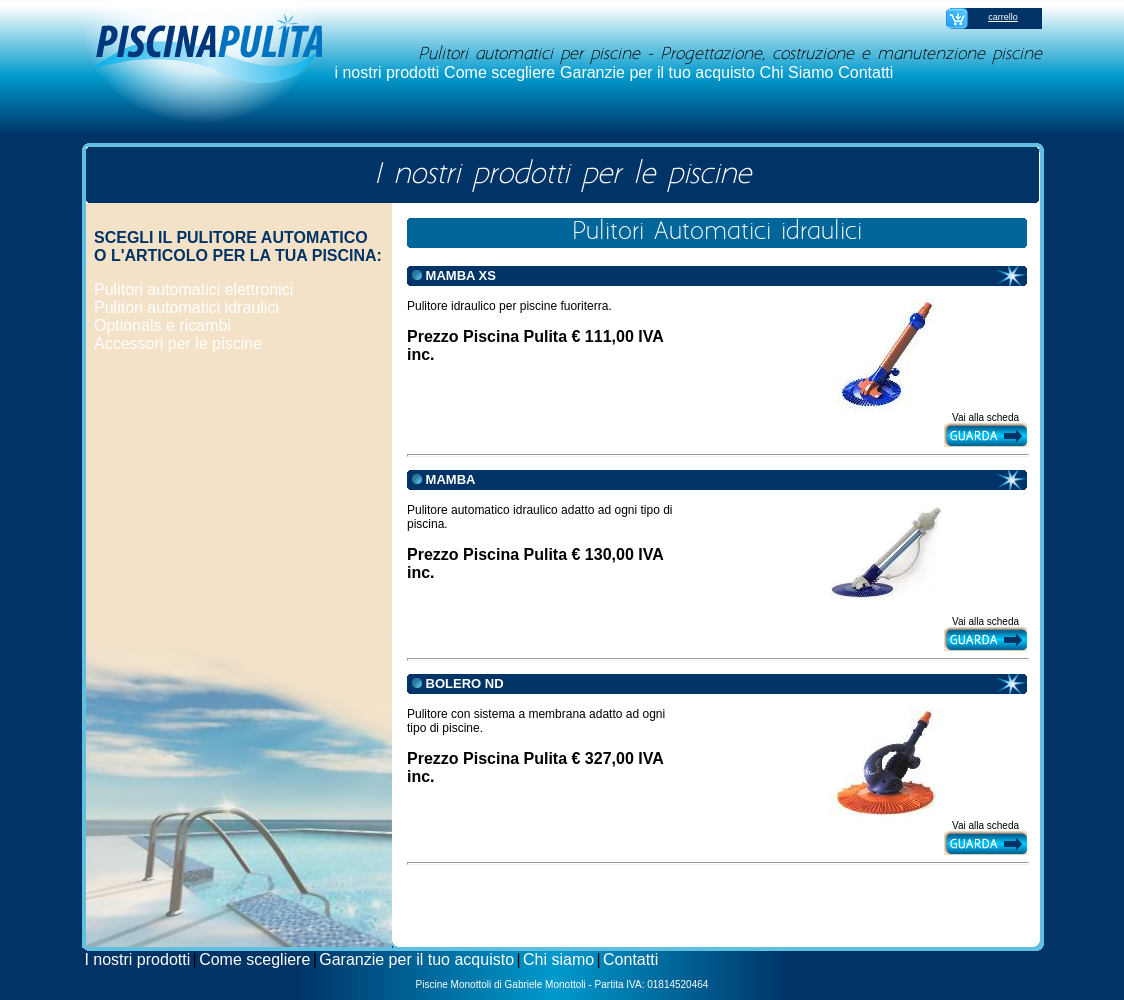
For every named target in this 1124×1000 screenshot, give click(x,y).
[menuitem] (387, 73)
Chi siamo (558, 959)
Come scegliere (499, 72)
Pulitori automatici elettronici (193, 289)
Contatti (865, 72)
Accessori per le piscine (178, 343)
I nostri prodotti (137, 959)
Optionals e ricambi (162, 325)
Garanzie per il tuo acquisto (657, 72)
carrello (1003, 17)
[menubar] (614, 73)
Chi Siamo (797, 72)
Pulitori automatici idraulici (186, 307)
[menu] (193, 317)
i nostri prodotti (386, 72)
